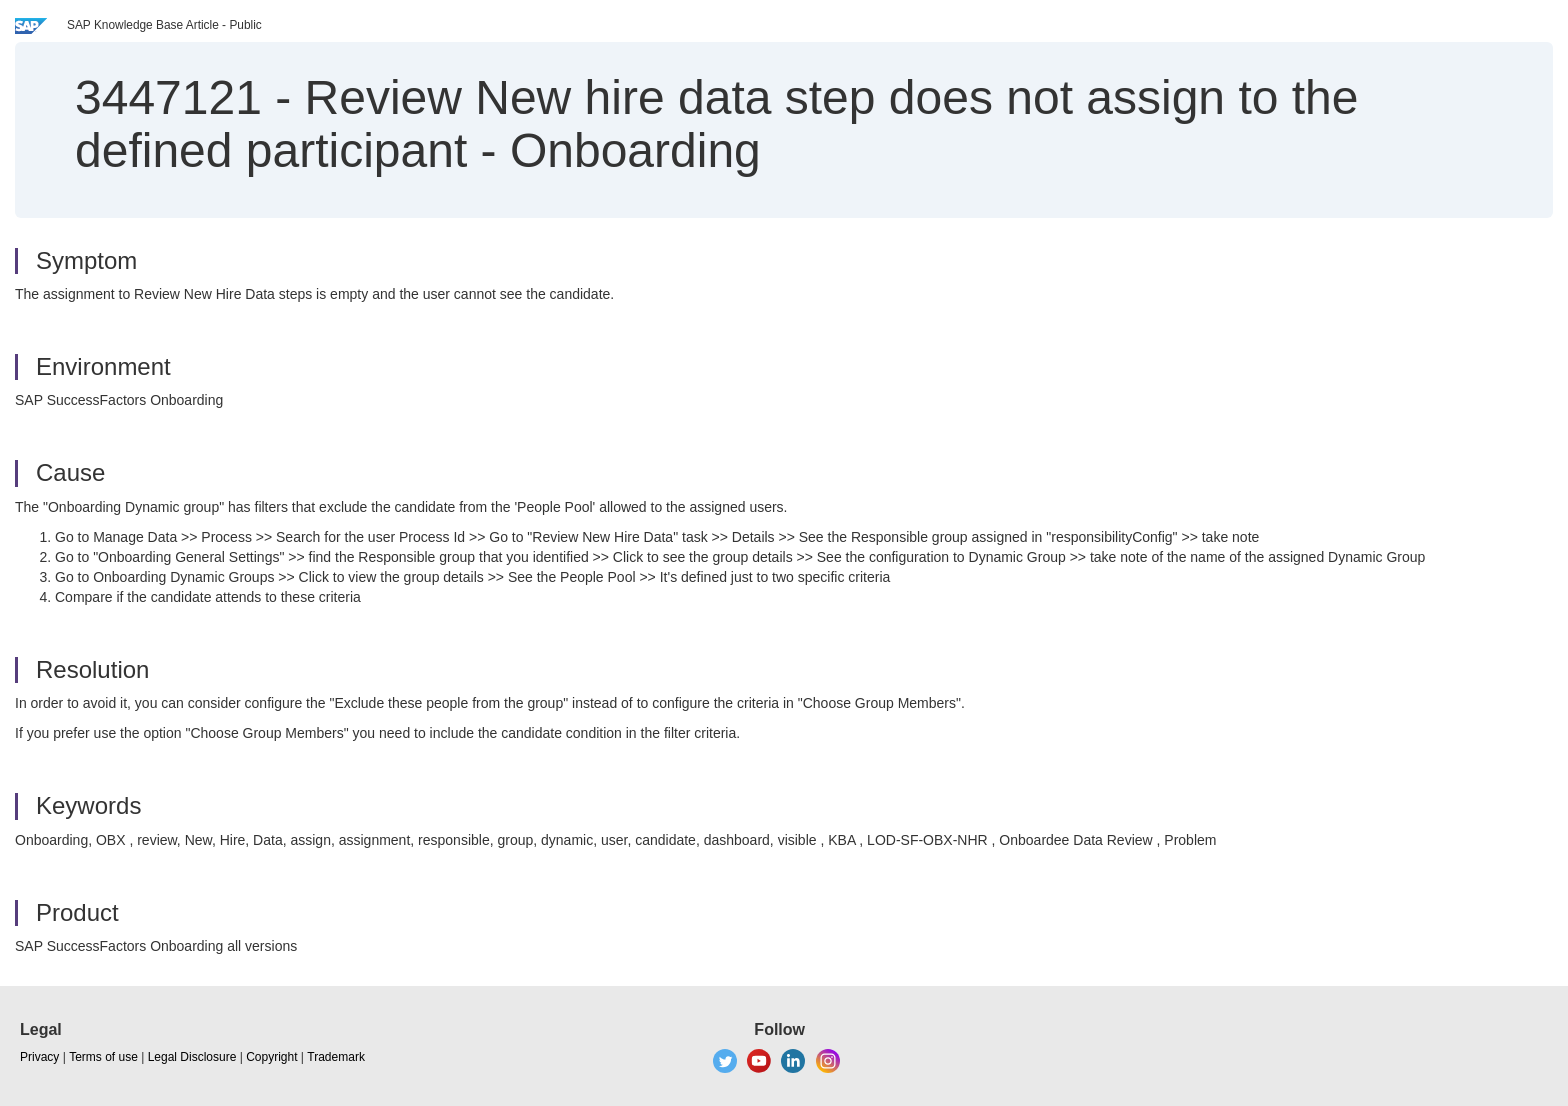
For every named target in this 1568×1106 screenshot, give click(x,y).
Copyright (271, 1057)
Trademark (336, 1057)
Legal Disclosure (192, 1057)
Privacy (39, 1057)
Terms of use (103, 1057)
